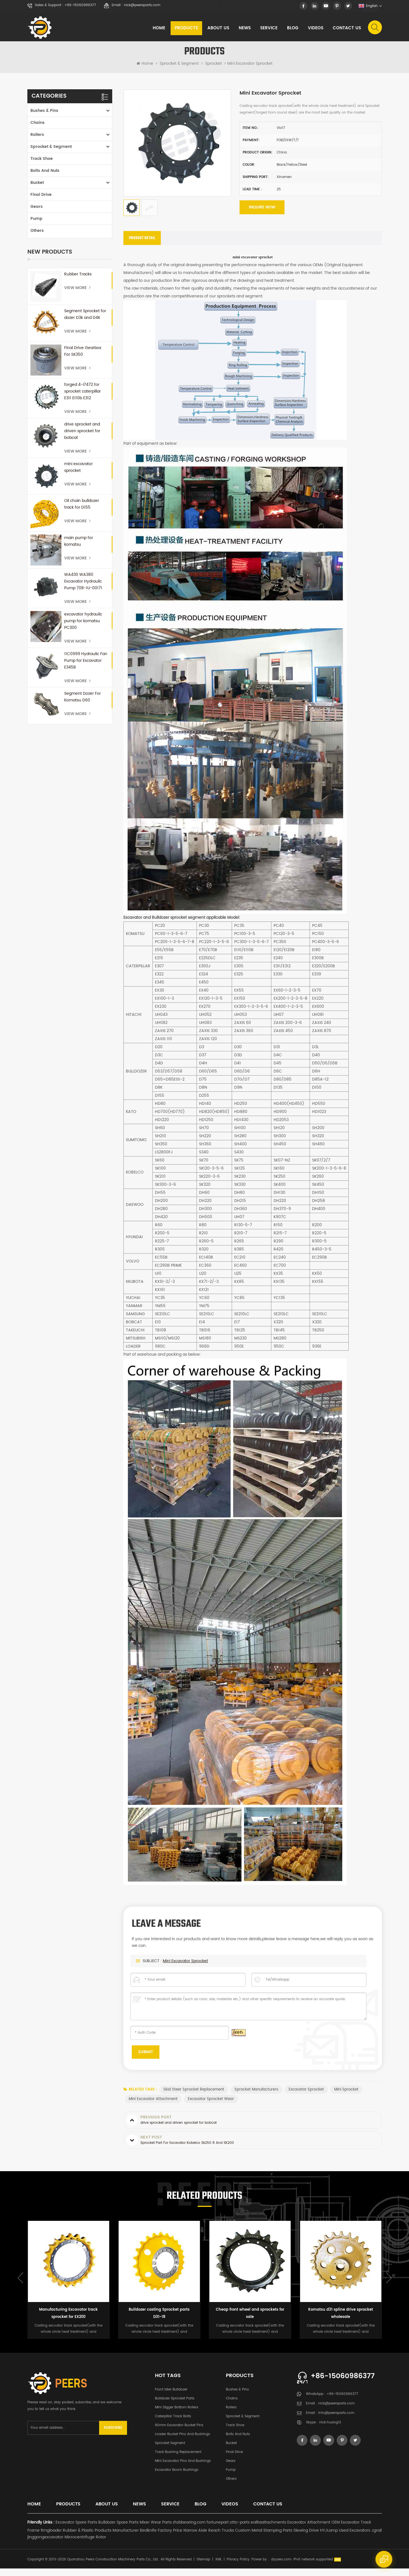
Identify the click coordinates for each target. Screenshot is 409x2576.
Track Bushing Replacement (178, 2459)
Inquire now (261, 213)
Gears (36, 211)
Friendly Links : (40, 2530)
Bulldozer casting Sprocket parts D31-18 (159, 2320)
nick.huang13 (330, 2430)
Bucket (37, 187)
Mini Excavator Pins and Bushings (183, 2468)
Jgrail (376, 2538)
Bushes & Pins (44, 115)
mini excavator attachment (153, 2106)
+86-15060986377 (80, 5)
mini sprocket (348, 2096)
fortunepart (218, 2530)
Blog (292, 29)
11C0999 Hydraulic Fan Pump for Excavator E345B (85, 665)
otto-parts (240, 2530)
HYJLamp (329, 2538)
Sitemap (203, 2567)
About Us (218, 29)
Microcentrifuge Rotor (85, 2544)
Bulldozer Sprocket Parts (174, 2406)
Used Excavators (354, 2538)
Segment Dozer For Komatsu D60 (82, 701)
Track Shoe (41, 163)
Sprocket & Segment (179, 68)
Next (389, 2285)
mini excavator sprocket (78, 471)
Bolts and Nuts (44, 175)
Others (37, 235)
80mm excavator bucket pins (179, 2432)
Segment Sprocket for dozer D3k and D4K (85, 318)
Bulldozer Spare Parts (118, 2530)
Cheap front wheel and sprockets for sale (250, 2320)
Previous (20, 2285)
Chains (37, 127)
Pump (36, 223)
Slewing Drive (306, 2538)
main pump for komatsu (78, 545)
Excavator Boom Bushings (176, 2477)
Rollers (37, 139)
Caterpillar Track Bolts (173, 2423)
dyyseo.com (281, 2567)
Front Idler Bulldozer (171, 2397)
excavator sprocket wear (212, 2106)
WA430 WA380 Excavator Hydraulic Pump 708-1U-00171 (83, 586)
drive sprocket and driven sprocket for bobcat (82, 435)
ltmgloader (51, 2538)
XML (218, 2567)
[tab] (142, 244)
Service (268, 29)
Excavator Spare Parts (76, 2530)
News (244, 29)
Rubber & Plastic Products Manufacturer (101, 2538)
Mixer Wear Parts (156, 2530)
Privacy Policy (238, 2567)
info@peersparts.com (336, 2420)
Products (185, 29)
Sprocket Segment (170, 2450)
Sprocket (213, 68)
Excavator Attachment (308, 2530)
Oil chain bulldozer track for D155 (81, 508)
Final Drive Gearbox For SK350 (82, 355)
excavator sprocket (307, 2096)
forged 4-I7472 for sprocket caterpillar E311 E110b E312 (82, 396)
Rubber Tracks (78, 278)
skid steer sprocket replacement (194, 2096)
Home (158, 29)
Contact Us (346, 29)
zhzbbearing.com (189, 2530)
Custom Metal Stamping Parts (263, 2538)
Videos (315, 29)
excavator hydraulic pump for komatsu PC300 (83, 625)
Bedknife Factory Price (161, 2538)
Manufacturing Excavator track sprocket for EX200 (68, 2320)
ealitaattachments (268, 2530)
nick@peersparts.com (142, 5)
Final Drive (41, 199)
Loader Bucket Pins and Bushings (182, 2441)
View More (77, 292)
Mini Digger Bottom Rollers (176, 2415)
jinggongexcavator (45, 2544)
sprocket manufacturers (257, 2096)
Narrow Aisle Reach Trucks (208, 2538)
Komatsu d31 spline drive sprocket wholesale (340, 2320)
